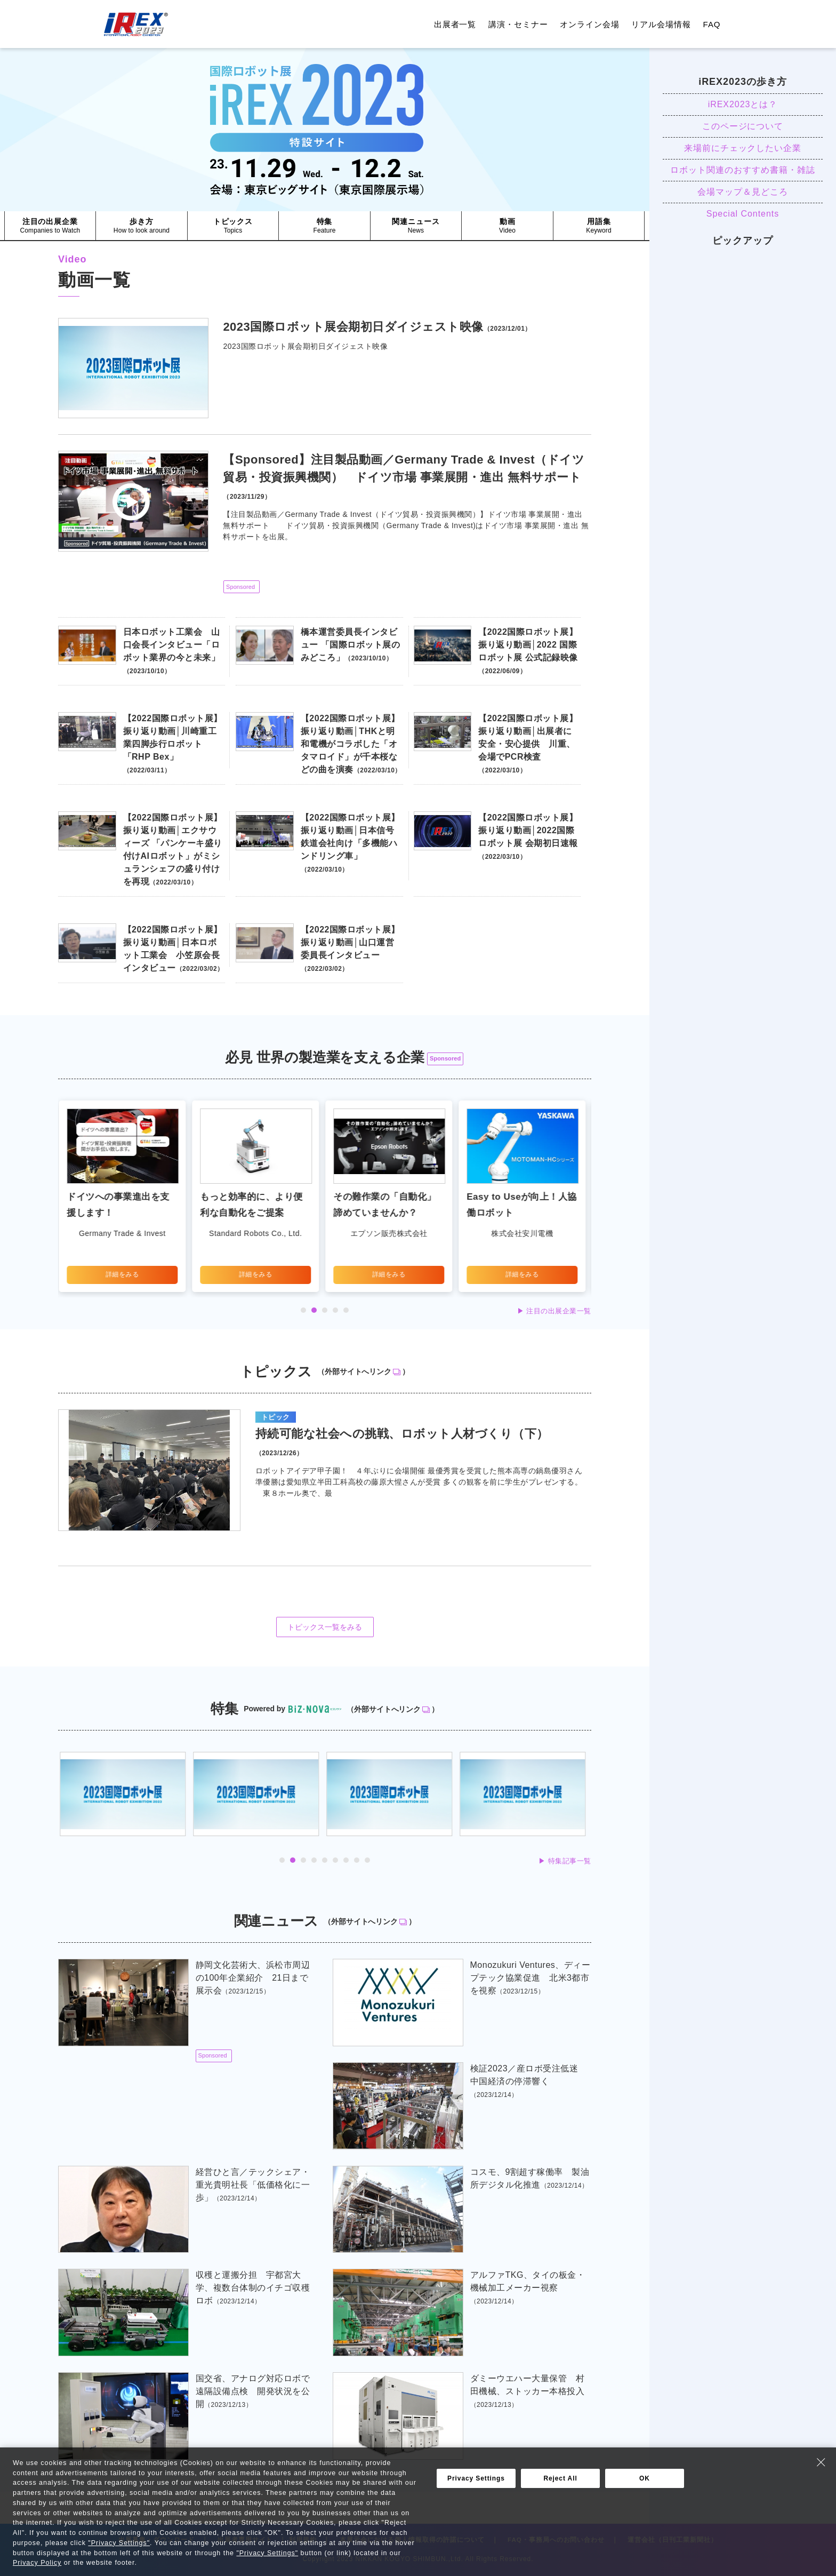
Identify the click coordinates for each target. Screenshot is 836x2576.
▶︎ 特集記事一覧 (564, 1861)
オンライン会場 (590, 24)
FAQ (712, 24)
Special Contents (742, 213)
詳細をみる (125, 1274)
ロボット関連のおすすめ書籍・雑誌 (742, 169)
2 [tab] (314, 1310)
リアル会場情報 (661, 24)
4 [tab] (335, 1310)
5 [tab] (346, 1310)
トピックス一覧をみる (325, 1627)
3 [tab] (324, 1310)
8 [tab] (356, 1860)
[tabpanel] (124, 1196)
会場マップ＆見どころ (742, 191)
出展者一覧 (455, 24)
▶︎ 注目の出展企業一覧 (554, 1311)
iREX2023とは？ (743, 104)
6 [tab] (335, 1860)
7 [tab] (346, 1860)
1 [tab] (303, 1310)
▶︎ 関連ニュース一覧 (557, 2473)
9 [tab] (367, 1860)
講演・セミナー (518, 24)
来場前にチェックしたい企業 (742, 148)
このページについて (743, 126)
